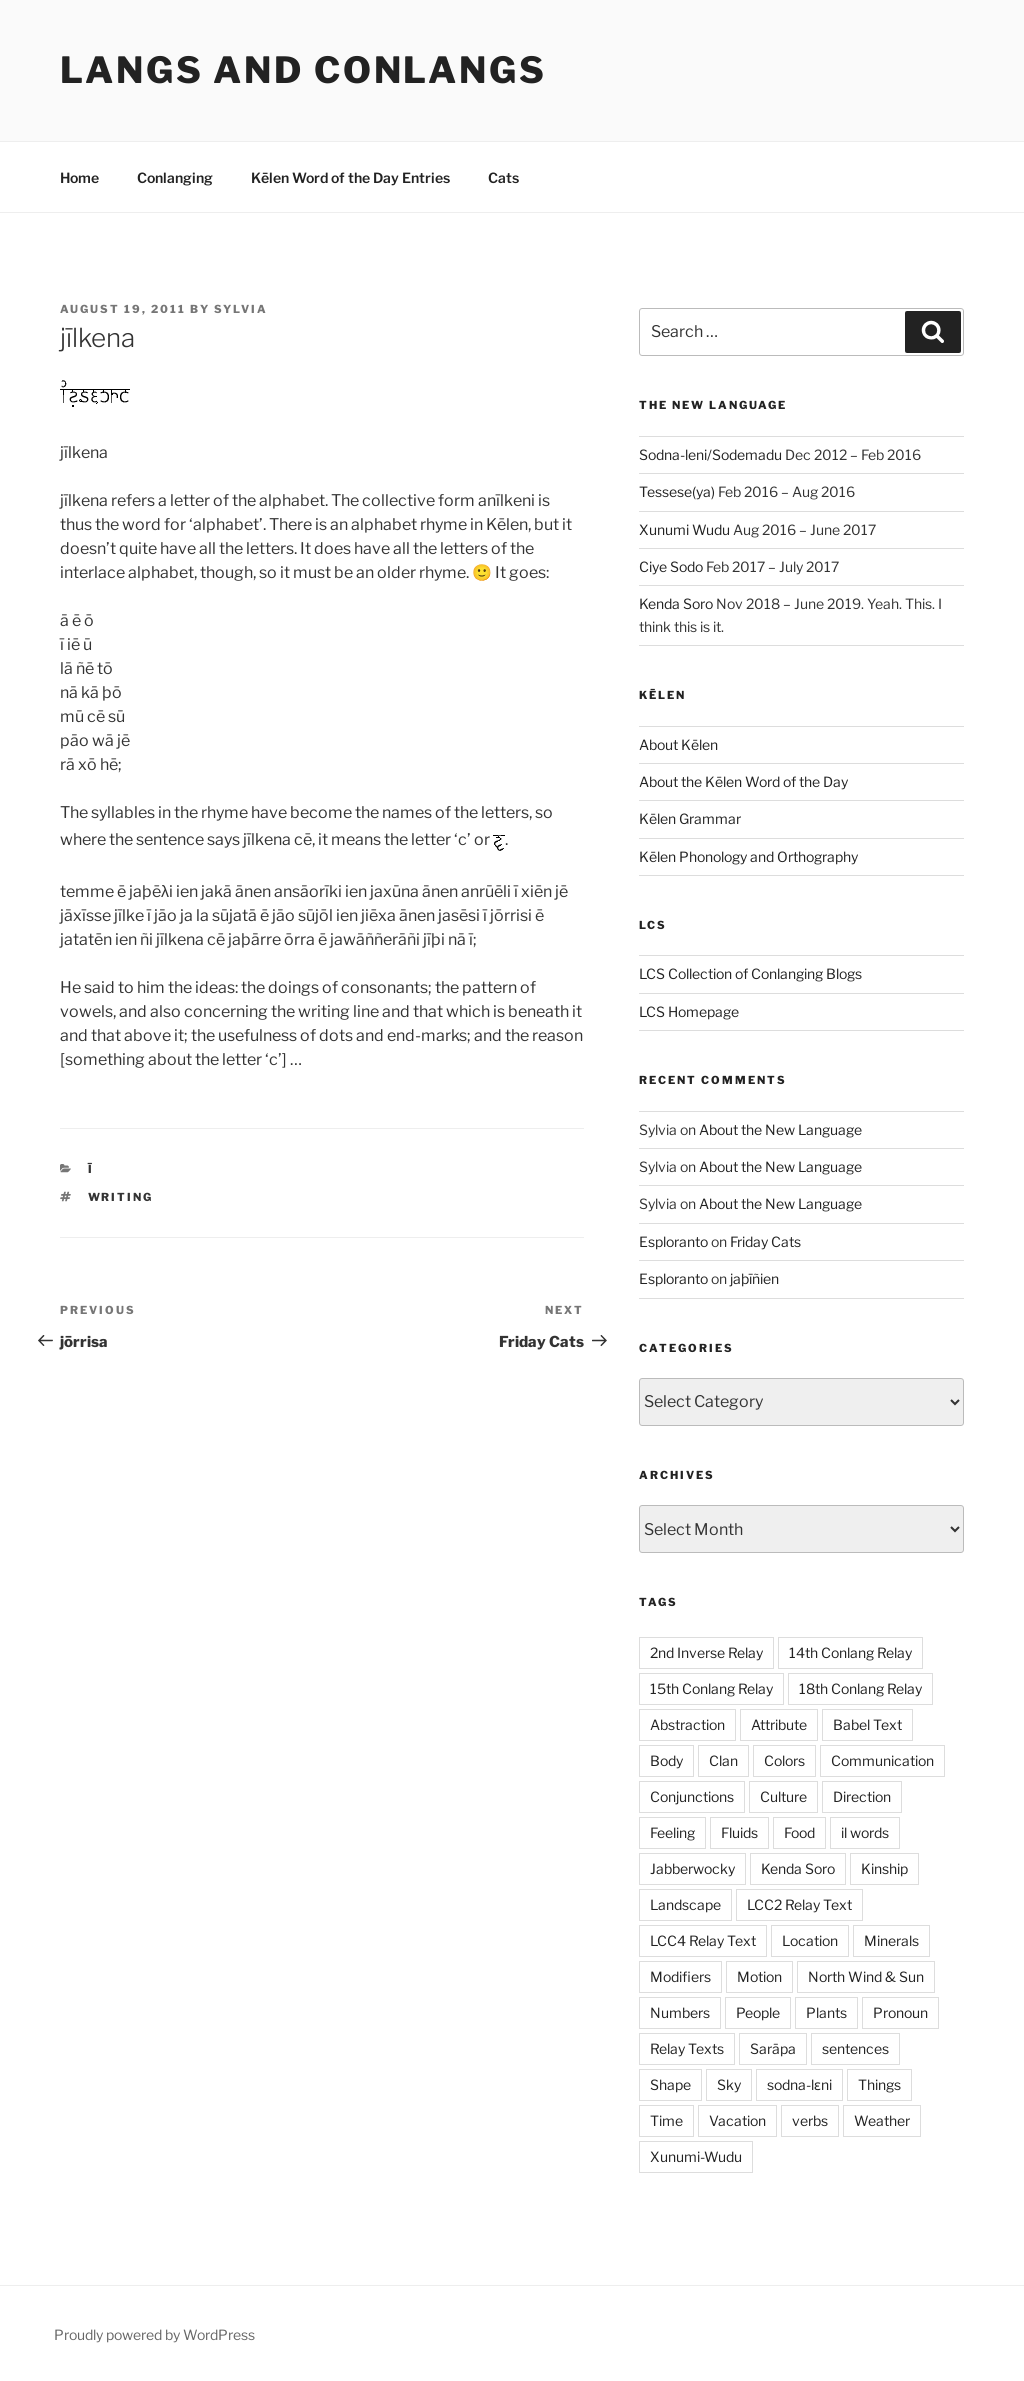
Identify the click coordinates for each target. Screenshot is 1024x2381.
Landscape (685, 1904)
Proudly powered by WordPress (154, 2334)
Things (879, 2084)
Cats (503, 177)
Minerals (891, 1940)
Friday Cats (765, 1241)
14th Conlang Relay (850, 1652)
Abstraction (687, 1724)
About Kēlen (678, 744)
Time (666, 2120)
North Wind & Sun (866, 1976)
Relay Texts (687, 2048)
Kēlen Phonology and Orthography (748, 856)
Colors (784, 1760)
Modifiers (680, 1976)
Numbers (680, 2012)
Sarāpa (773, 2048)
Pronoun (900, 2012)
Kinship (884, 1868)
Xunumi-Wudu (696, 2156)
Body (666, 1760)
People (758, 2012)
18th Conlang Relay (860, 1688)
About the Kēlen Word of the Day (743, 781)
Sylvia (241, 309)
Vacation (737, 2120)
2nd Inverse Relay (706, 1652)
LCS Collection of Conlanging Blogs (750, 973)
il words (865, 1832)
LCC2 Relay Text (799, 1904)
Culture (783, 1796)
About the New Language (780, 1129)
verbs (810, 2120)
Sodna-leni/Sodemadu (710, 454)
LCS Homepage (689, 1011)
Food (799, 1832)
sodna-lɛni (799, 2084)
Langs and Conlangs (303, 70)
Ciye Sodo (671, 566)
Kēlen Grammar (690, 818)
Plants (826, 2012)
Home (79, 177)
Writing (121, 1197)
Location (810, 1940)
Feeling (672, 1832)
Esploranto (673, 1241)
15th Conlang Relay (711, 1688)
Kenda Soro (676, 603)
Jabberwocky (692, 1868)
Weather (882, 2120)
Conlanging (175, 177)
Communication (882, 1760)
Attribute (779, 1724)
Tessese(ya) (677, 491)
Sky (729, 2084)
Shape (670, 2084)
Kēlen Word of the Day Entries (350, 177)
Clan (723, 1760)
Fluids (739, 1832)
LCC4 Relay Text (703, 1940)
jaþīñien (754, 1278)
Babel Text (867, 1724)
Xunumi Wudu (684, 529)
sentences (855, 2048)
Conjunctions (692, 1796)
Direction (862, 1796)
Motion (759, 1976)
